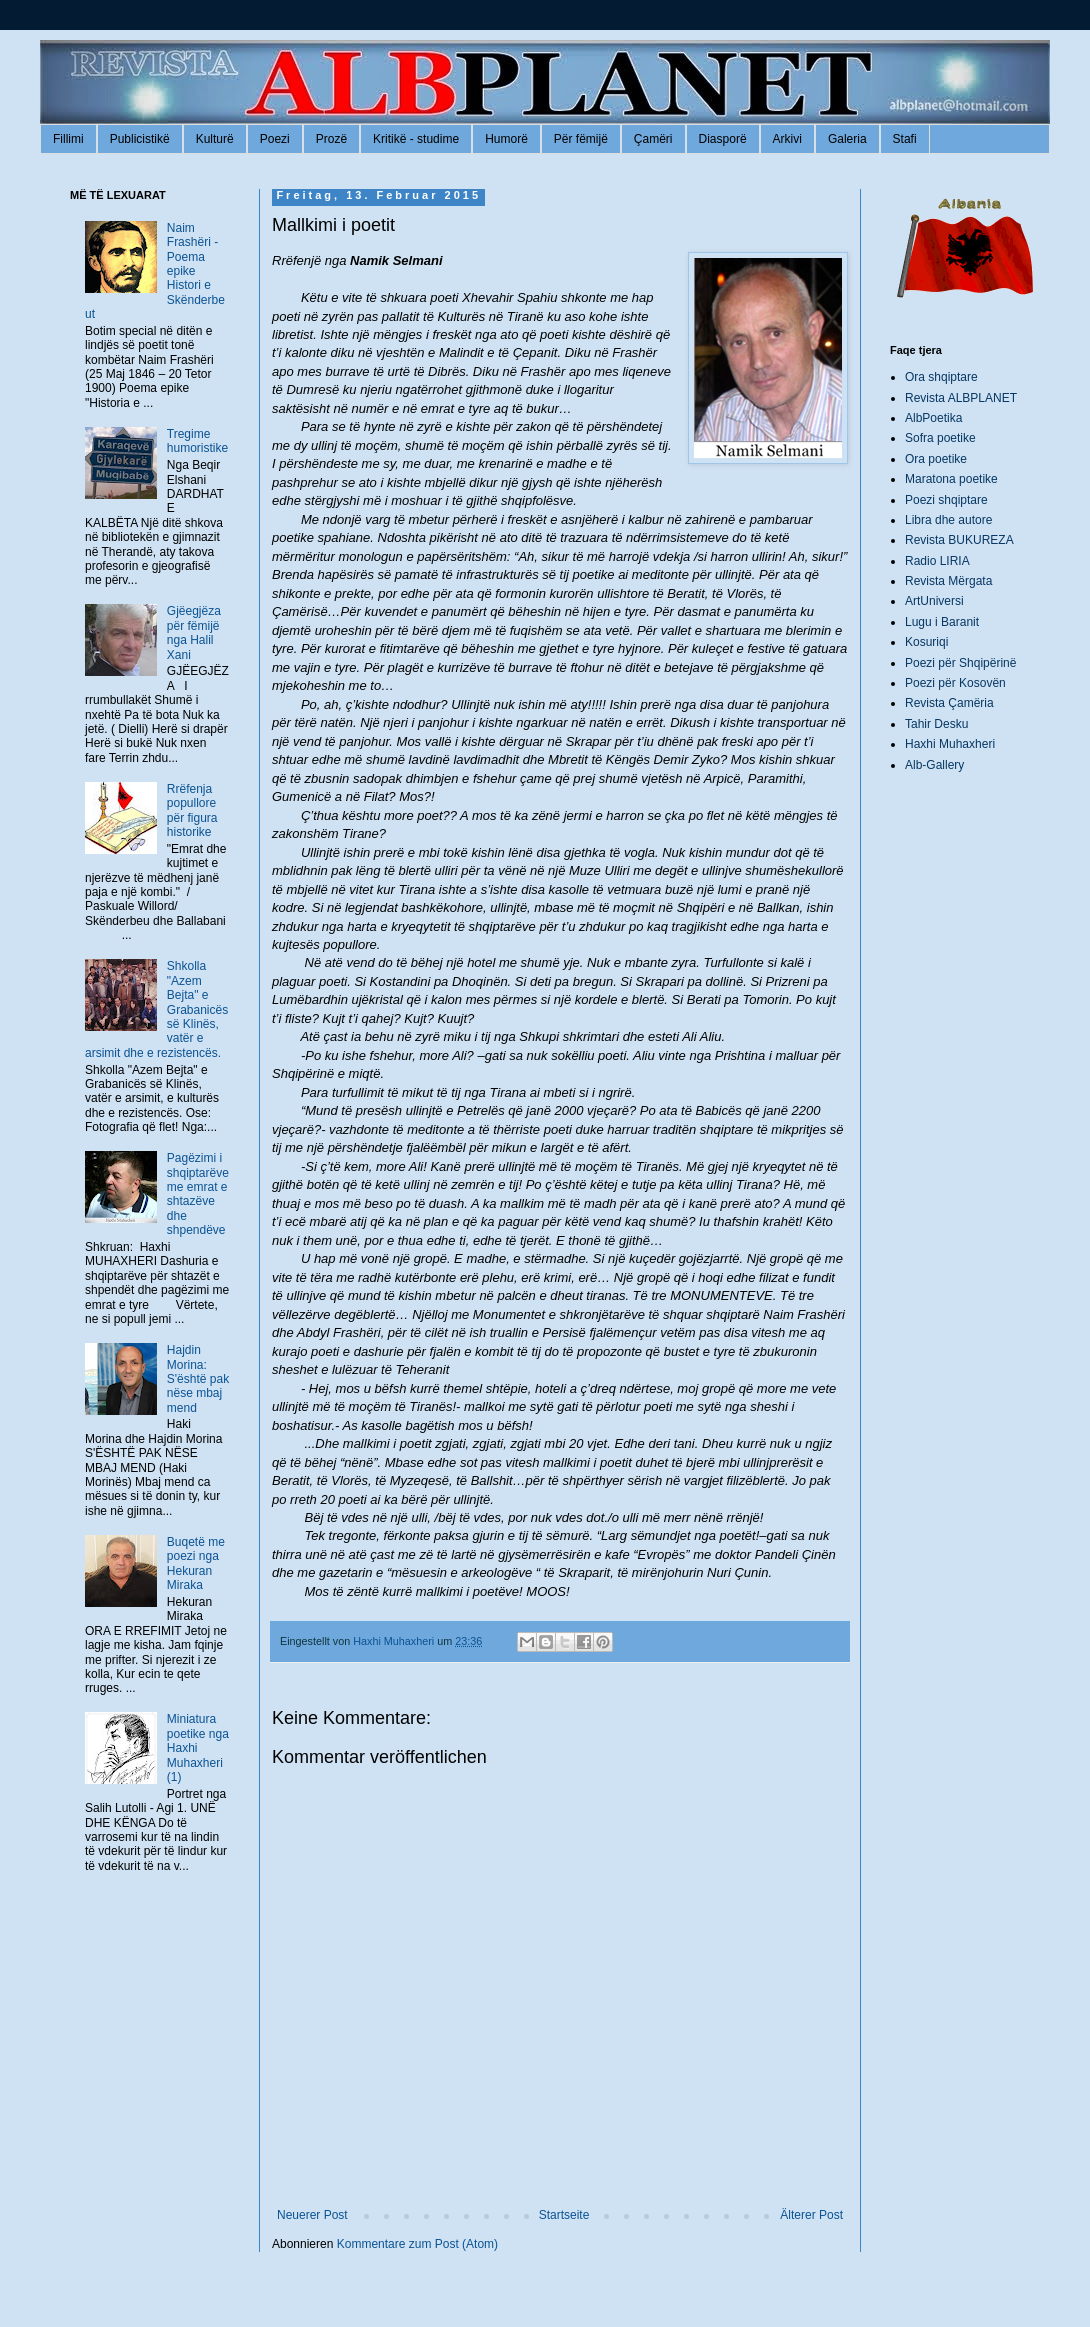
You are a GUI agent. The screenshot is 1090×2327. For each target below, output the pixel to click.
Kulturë (215, 139)
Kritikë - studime (416, 139)
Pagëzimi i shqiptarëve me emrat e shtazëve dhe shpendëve (198, 1194)
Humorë (506, 139)
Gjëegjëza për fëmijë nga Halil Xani (194, 632)
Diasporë (723, 139)
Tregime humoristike (197, 441)
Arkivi (787, 139)
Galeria (847, 139)
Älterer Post (811, 2215)
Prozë (331, 139)
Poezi (275, 139)
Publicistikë (140, 139)
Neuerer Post (312, 2215)
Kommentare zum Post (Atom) (417, 2244)
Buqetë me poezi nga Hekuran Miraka (196, 1563)
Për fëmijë (581, 139)
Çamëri (653, 139)
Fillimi (68, 139)
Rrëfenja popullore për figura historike (192, 810)
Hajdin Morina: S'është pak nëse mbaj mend (198, 1379)
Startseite (564, 2215)
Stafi (905, 139)
